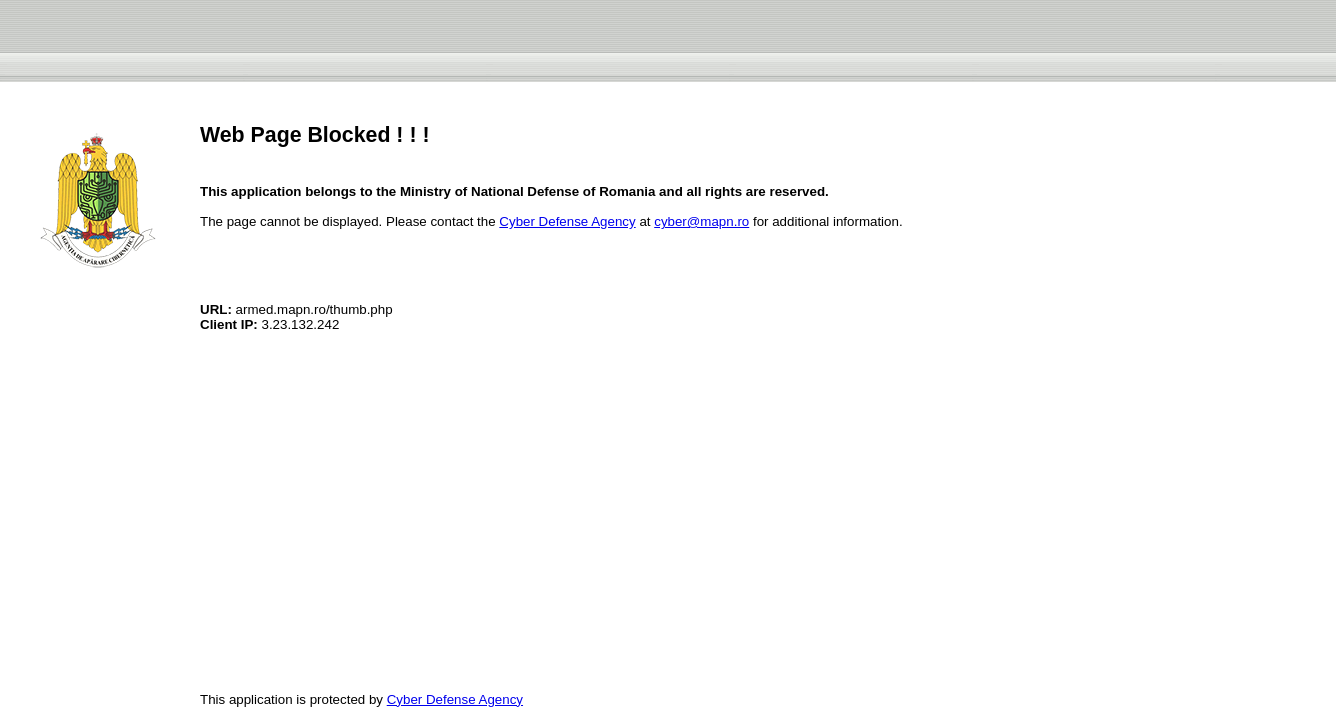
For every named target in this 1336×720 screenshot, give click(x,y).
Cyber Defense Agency (567, 221)
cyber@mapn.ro (701, 221)
